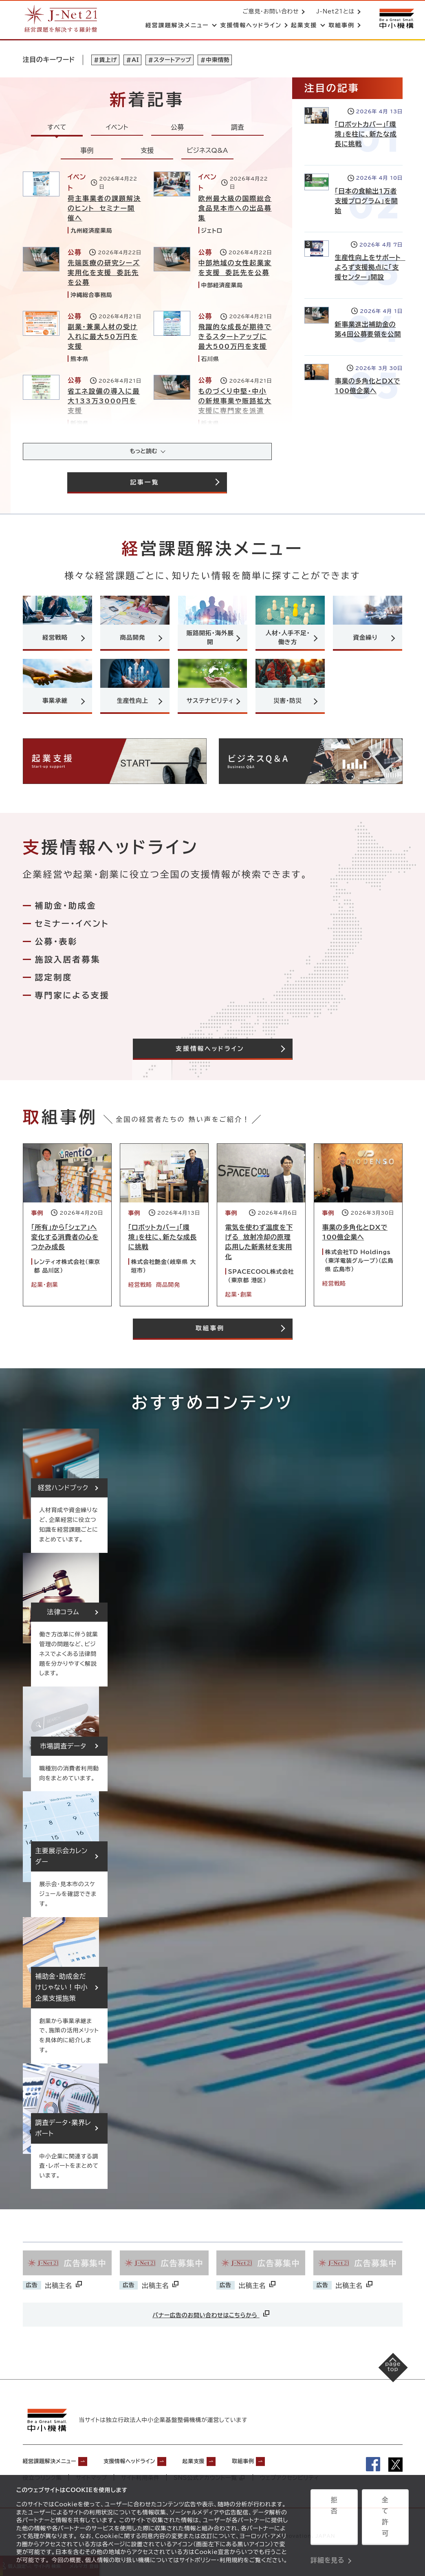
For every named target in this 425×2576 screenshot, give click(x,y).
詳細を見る (327, 2541)
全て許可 (385, 2521)
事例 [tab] (86, 152)
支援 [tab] (147, 152)
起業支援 (224, 2468)
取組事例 (280, 2468)
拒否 (334, 2521)
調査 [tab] (237, 129)
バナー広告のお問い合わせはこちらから (211, 2323)
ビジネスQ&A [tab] (207, 152)
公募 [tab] (177, 129)
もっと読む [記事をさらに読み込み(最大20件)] (143, 454)
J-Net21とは (334, 12)
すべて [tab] (56, 129)
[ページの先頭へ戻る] (384, 2385)
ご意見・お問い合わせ (269, 12)
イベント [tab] (117, 129)
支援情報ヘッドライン (149, 2468)
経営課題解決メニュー (55, 2468)
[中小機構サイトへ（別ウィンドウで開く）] (395, 19)
